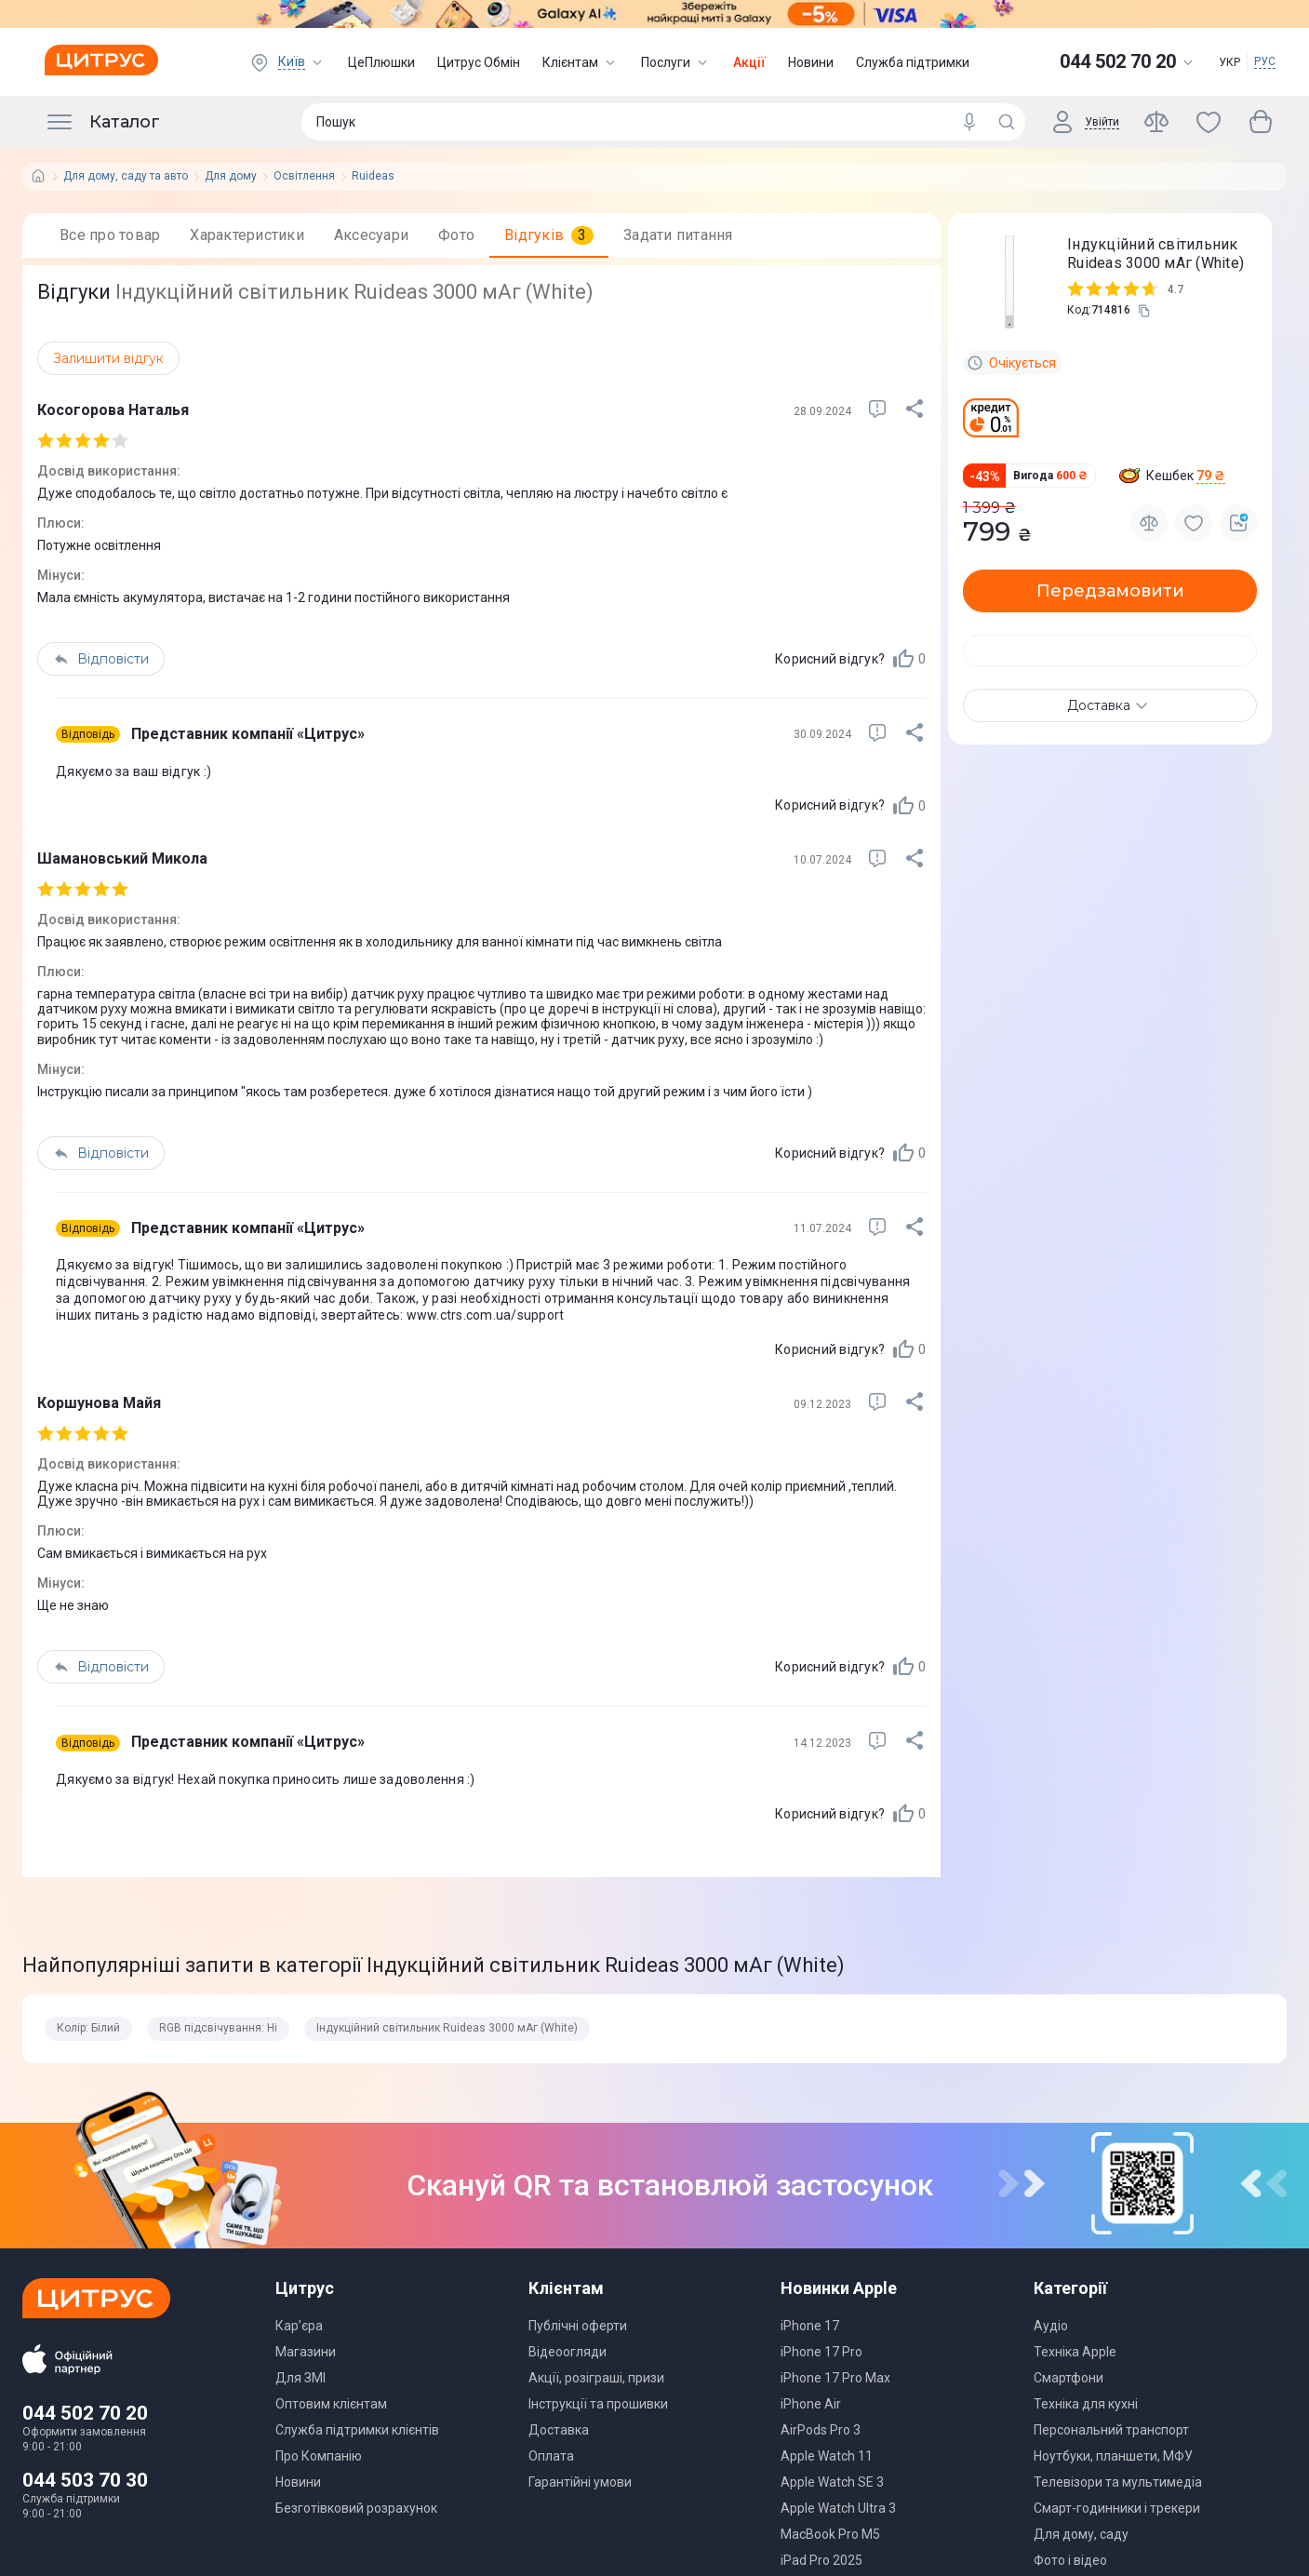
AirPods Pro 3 (821, 2429)
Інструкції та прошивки (598, 2403)
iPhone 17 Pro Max (835, 2377)
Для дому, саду (1081, 2534)
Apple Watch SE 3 (832, 2482)
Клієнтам (580, 62)
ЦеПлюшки (381, 62)
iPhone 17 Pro (821, 2351)
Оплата (551, 2456)
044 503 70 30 (85, 2480)
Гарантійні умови (580, 2482)
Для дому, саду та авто (125, 176)
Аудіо (1051, 2325)
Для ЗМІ (300, 2377)
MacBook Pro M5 (830, 2534)
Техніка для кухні (1086, 2403)
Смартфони (1068, 2377)
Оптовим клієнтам (331, 2403)
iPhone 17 (810, 2325)
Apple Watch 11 (827, 2456)
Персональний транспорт (1111, 2429)
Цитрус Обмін (478, 62)
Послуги (676, 62)
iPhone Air (811, 2403)
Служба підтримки (912, 62)
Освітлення (304, 176)
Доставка (558, 2429)
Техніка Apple (1075, 2351)
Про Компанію (318, 2456)
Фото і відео (1070, 2560)
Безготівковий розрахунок (356, 2508)
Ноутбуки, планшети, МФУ (1113, 2456)
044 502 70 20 (85, 2413)
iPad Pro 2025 (821, 2560)
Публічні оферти (577, 2325)
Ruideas (373, 176)
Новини (811, 62)
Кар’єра (299, 2325)
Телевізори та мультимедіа (1118, 2482)
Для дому (231, 176)
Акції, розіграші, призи (596, 2377)
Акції (749, 62)
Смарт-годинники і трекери (1117, 2508)
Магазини (305, 2351)
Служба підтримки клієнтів (357, 2429)
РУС (1265, 61)
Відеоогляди (567, 2351)
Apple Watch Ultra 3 (838, 2508)
